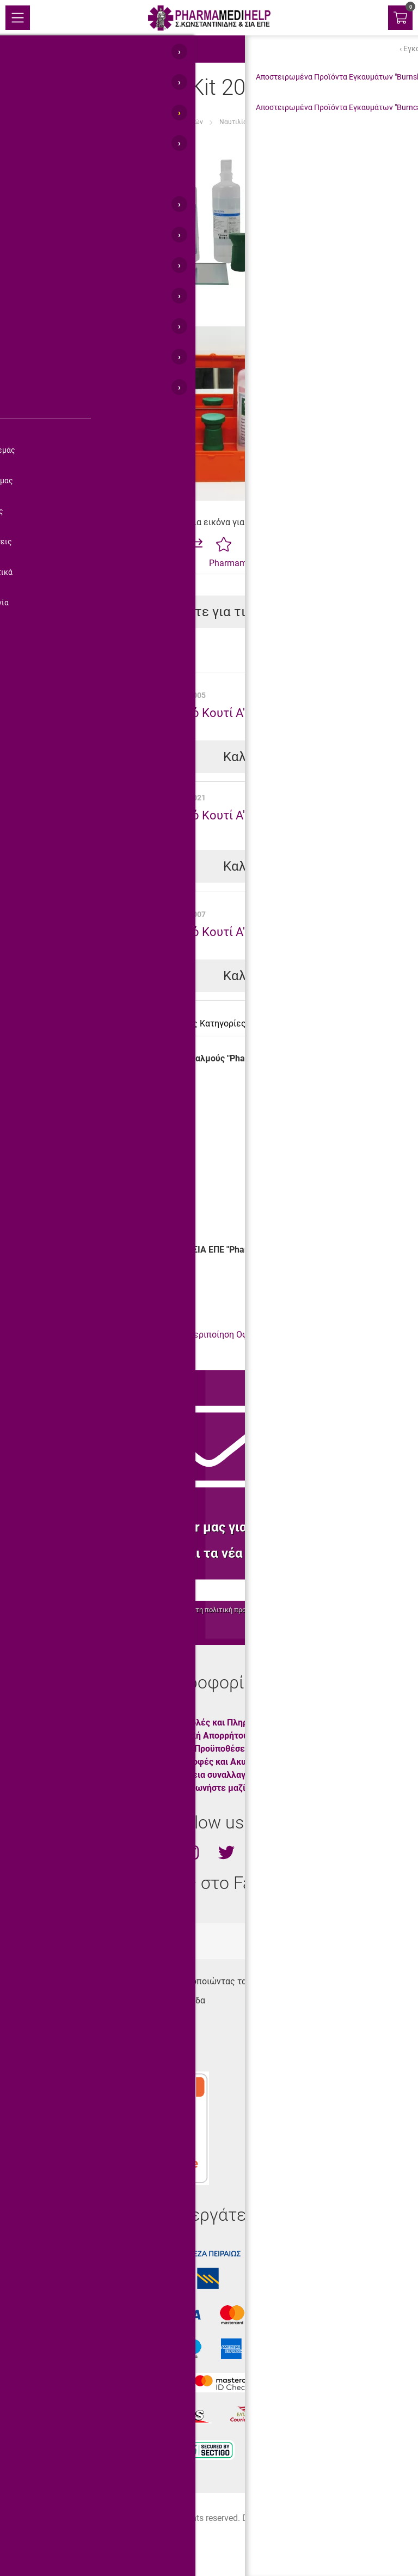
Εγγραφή (332, 1590)
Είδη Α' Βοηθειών (90, 122)
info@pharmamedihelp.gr (68, 2057)
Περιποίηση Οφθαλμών (233, 1334)
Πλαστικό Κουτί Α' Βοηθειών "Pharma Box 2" (266, 713)
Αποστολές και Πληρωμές (217, 1722)
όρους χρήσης (160, 1610)
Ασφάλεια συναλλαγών (211, 1775)
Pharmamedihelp (242, 563)
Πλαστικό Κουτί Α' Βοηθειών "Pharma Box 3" (266, 932)
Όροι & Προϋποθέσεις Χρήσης (224, 1748)
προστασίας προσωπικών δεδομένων (292, 1610)
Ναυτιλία (233, 122)
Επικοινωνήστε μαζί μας (213, 1788)
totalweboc (156, 1941)
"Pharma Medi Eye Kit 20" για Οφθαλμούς (324, 122)
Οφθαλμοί (68, 1334)
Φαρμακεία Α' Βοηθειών (167, 122)
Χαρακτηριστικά (111, 1023)
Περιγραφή (39, 1023)
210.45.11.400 (47, 2038)
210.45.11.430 (47, 2019)
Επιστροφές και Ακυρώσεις (220, 1762)
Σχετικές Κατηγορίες (204, 1023)
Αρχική (37, 122)
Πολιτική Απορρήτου (206, 1735)
